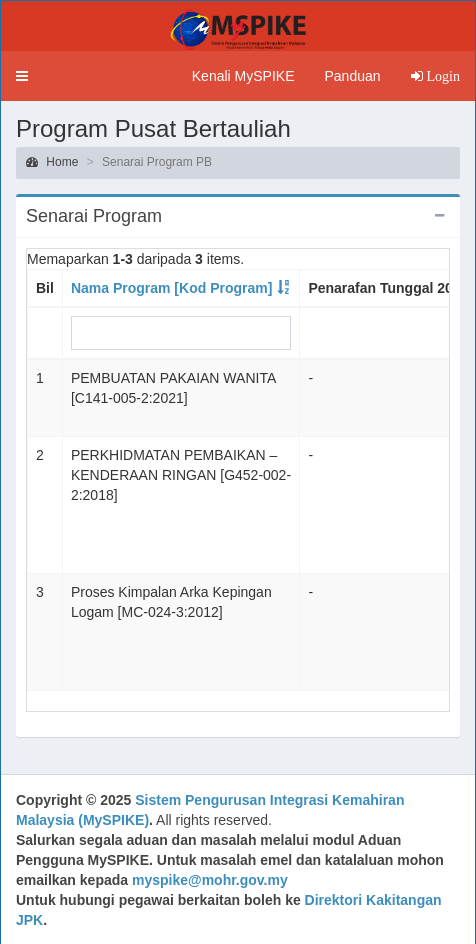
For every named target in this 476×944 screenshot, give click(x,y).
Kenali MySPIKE (243, 76)
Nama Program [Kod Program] (171, 288)
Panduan (352, 76)
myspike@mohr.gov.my (210, 880)
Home (52, 162)
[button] (22, 76)
